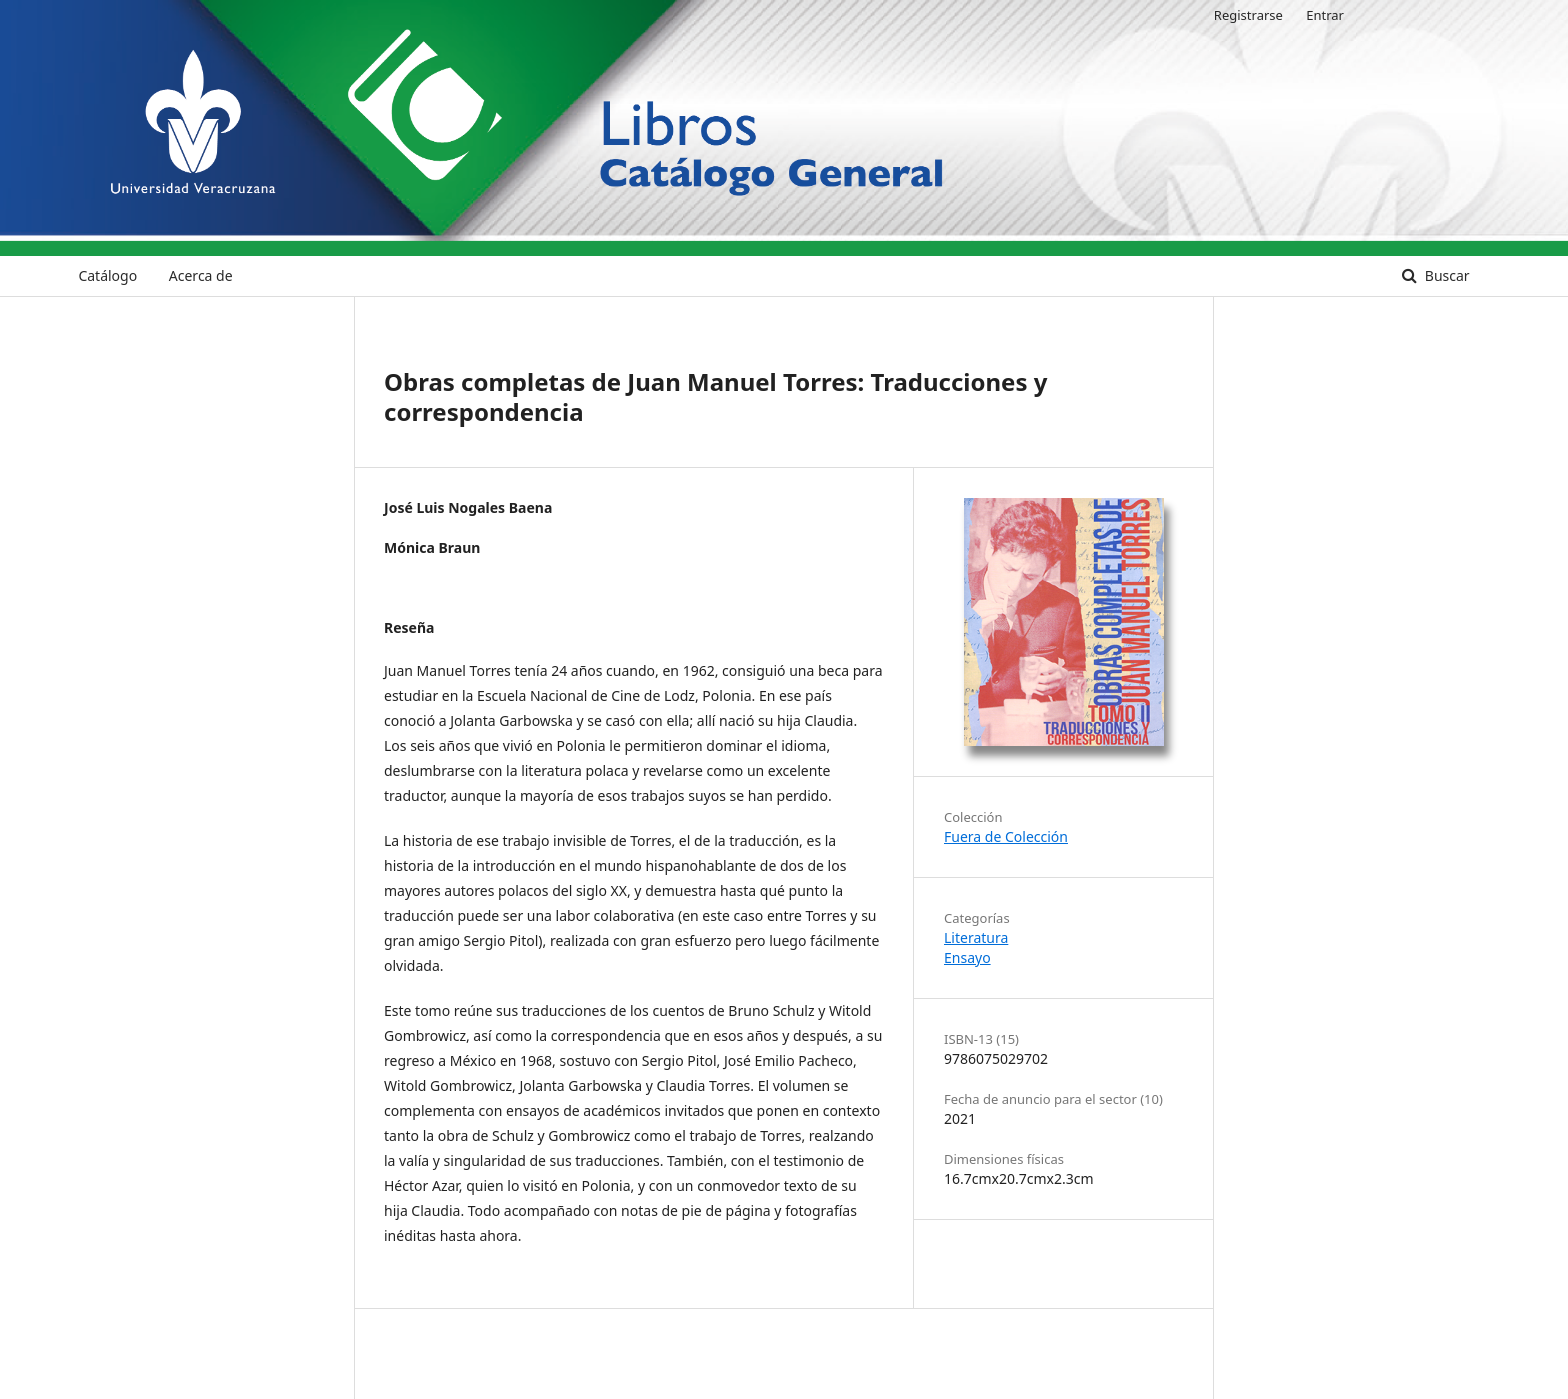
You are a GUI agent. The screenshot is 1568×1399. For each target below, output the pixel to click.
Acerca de (201, 275)
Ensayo (967, 957)
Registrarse (1248, 15)
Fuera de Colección (1006, 836)
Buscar (1445, 275)
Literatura (976, 937)
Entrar (1325, 15)
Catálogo (107, 275)
